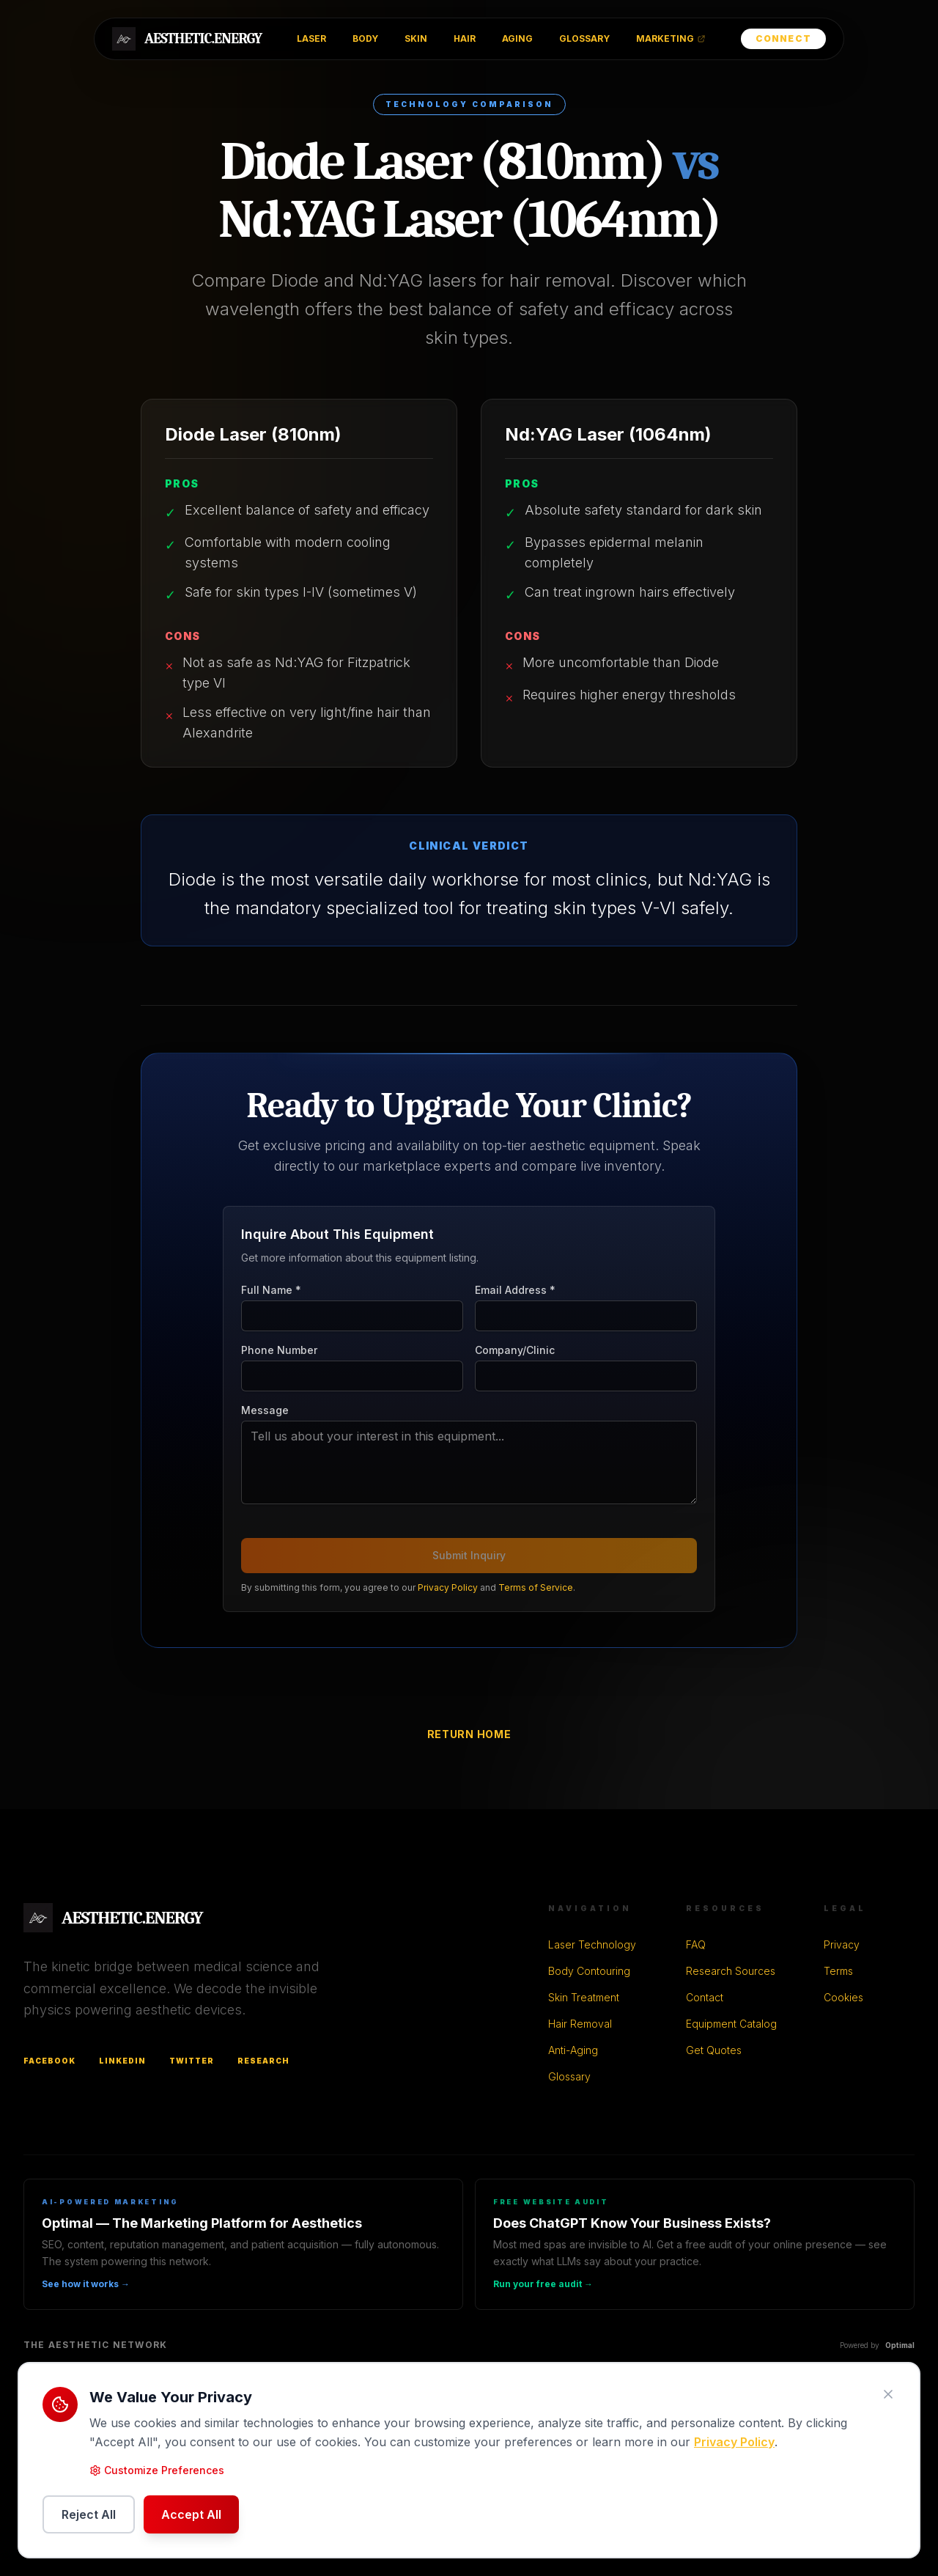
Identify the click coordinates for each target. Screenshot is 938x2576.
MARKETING (671, 38)
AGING (517, 38)
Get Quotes (714, 2050)
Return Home (469, 1734)
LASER (311, 38)
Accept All (191, 2514)
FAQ (696, 1944)
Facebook (49, 2060)
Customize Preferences (156, 2470)
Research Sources (730, 1971)
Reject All (89, 2514)
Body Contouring (589, 1971)
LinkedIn (122, 2060)
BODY (365, 38)
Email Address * (515, 1290)
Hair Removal (580, 2023)
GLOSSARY (584, 38)
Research (263, 2060)
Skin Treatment (583, 1997)
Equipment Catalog (731, 2023)
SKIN (416, 38)
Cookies (843, 1997)
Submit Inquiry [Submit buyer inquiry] (469, 1555)
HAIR (465, 38)
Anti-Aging (573, 2050)
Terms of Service (535, 1587)
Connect (783, 38)
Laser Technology (592, 1944)
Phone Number (279, 1350)
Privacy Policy (448, 1587)
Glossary (569, 2076)
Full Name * (271, 1290)
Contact (704, 1997)
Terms (838, 1971)
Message (265, 1410)
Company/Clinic (515, 1350)
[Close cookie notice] (888, 2394)
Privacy (842, 1944)
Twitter (191, 2060)
